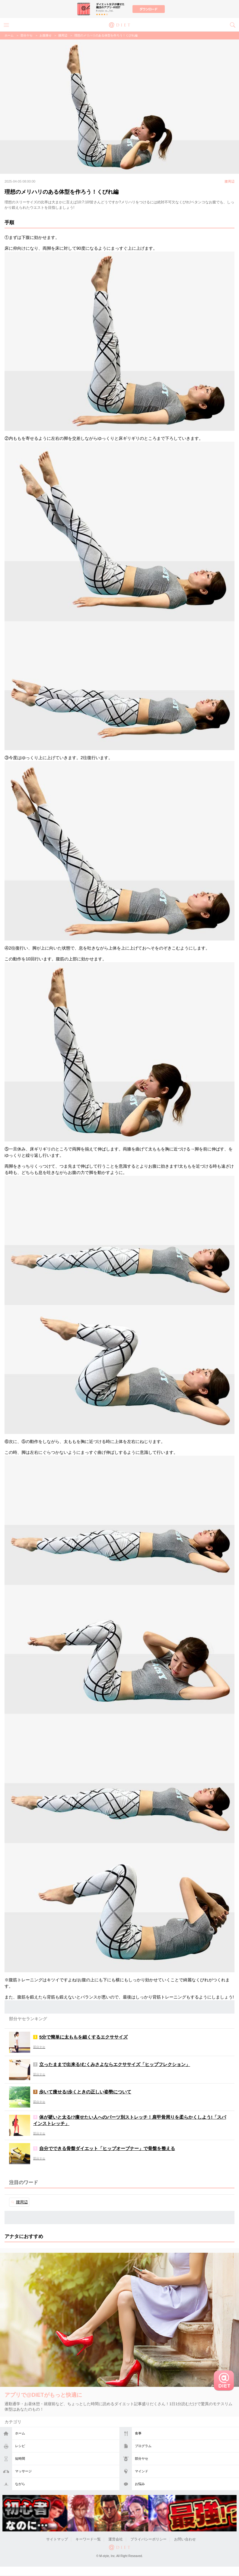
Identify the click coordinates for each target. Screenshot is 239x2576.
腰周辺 (62, 35)
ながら (20, 2484)
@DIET (119, 24)
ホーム (20, 2433)
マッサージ (23, 2471)
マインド (141, 2471)
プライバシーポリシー (148, 2539)
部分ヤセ (141, 2458)
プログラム (143, 2446)
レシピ (20, 2446)
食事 (138, 2433)
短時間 (20, 2458)
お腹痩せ (46, 35)
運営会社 (115, 2539)
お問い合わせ (185, 2539)
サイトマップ (57, 2539)
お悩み (140, 2484)
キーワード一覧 (88, 2539)
